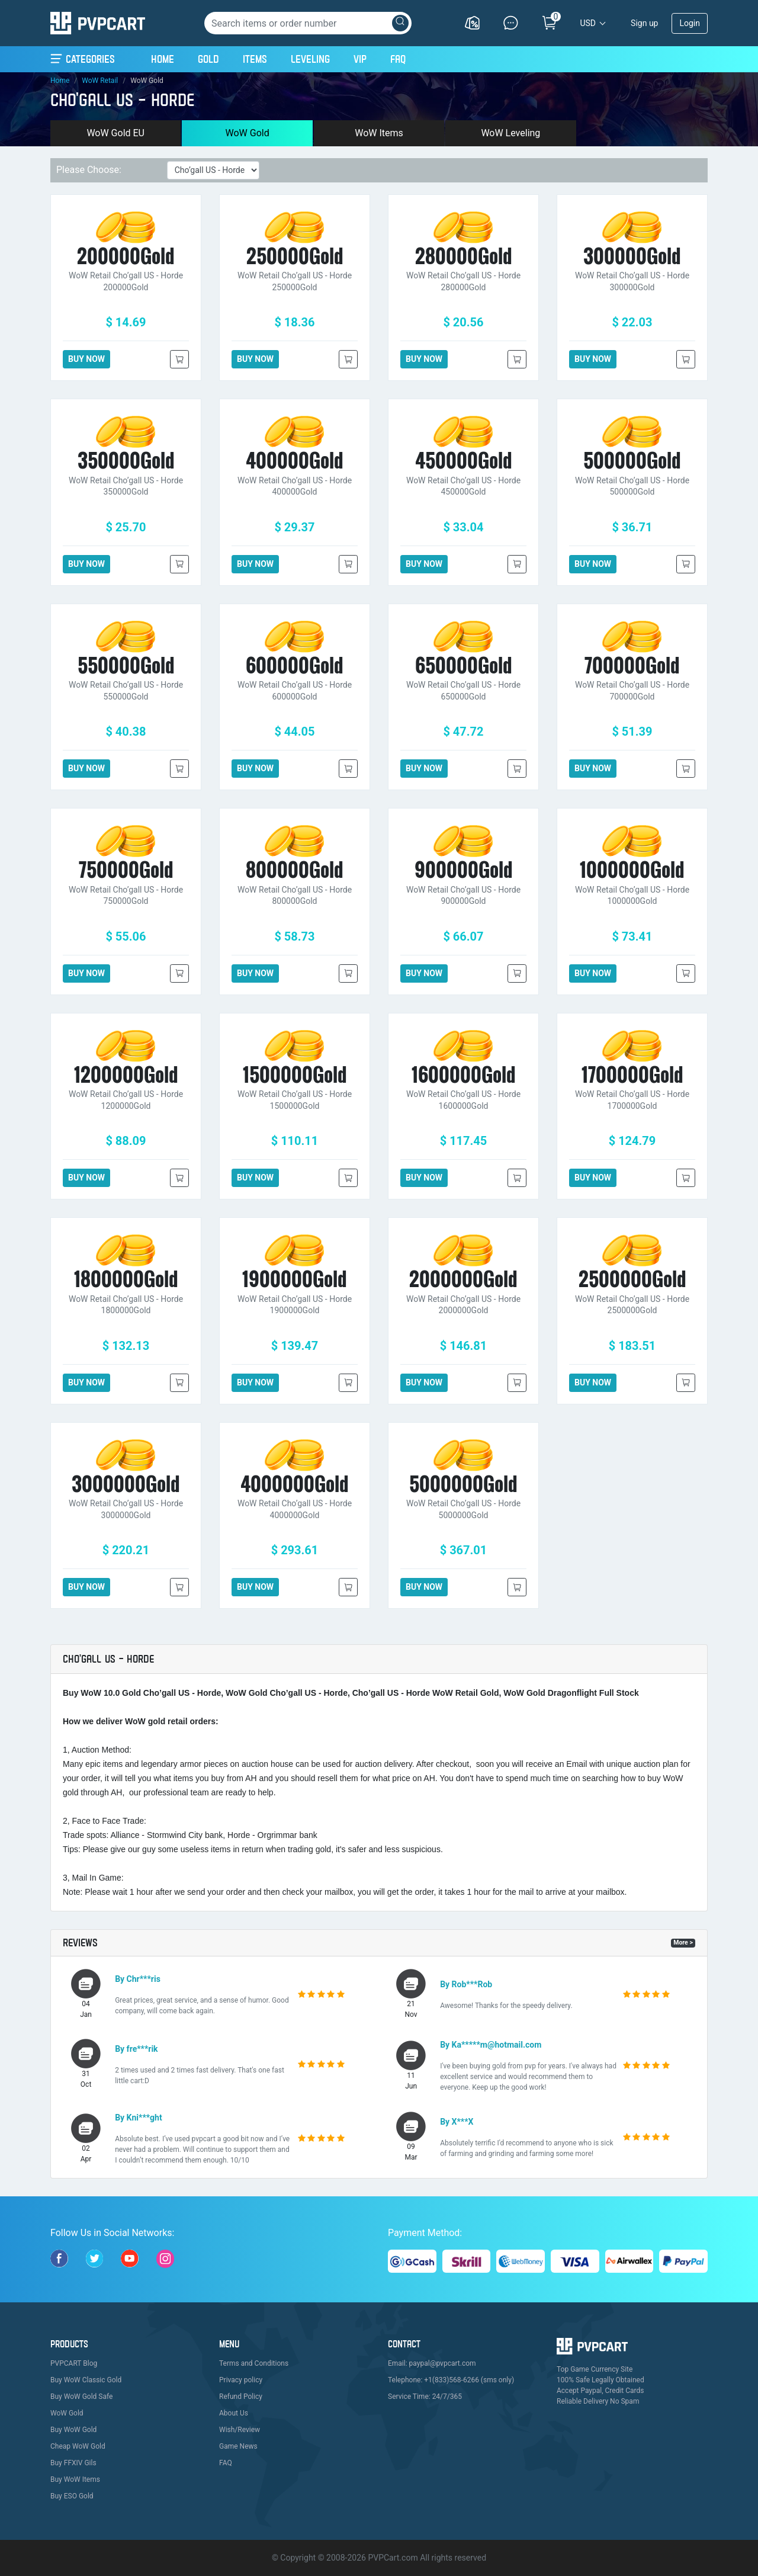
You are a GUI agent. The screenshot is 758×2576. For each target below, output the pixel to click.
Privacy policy (240, 2380)
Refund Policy (240, 2396)
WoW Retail (100, 80)
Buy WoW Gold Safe (81, 2396)
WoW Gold (247, 133)
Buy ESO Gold (72, 2496)
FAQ (398, 59)
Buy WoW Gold (73, 2430)
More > (683, 1942)
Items (255, 59)
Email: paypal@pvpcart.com (432, 2363)
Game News (238, 2446)
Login (689, 23)
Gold (208, 59)
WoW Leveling (510, 133)
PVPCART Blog (73, 2363)
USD (588, 23)
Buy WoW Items (75, 2479)
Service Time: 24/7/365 (425, 2396)
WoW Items (379, 133)
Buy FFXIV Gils (73, 2463)
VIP (360, 59)
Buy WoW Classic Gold (85, 2380)
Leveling (310, 59)
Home (162, 57)
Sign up (644, 23)
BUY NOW (86, 359)
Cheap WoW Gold (77, 2446)
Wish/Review (239, 2430)
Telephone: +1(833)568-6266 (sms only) (451, 2380)
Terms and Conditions (253, 2363)
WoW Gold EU (115, 133)
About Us (233, 2413)
